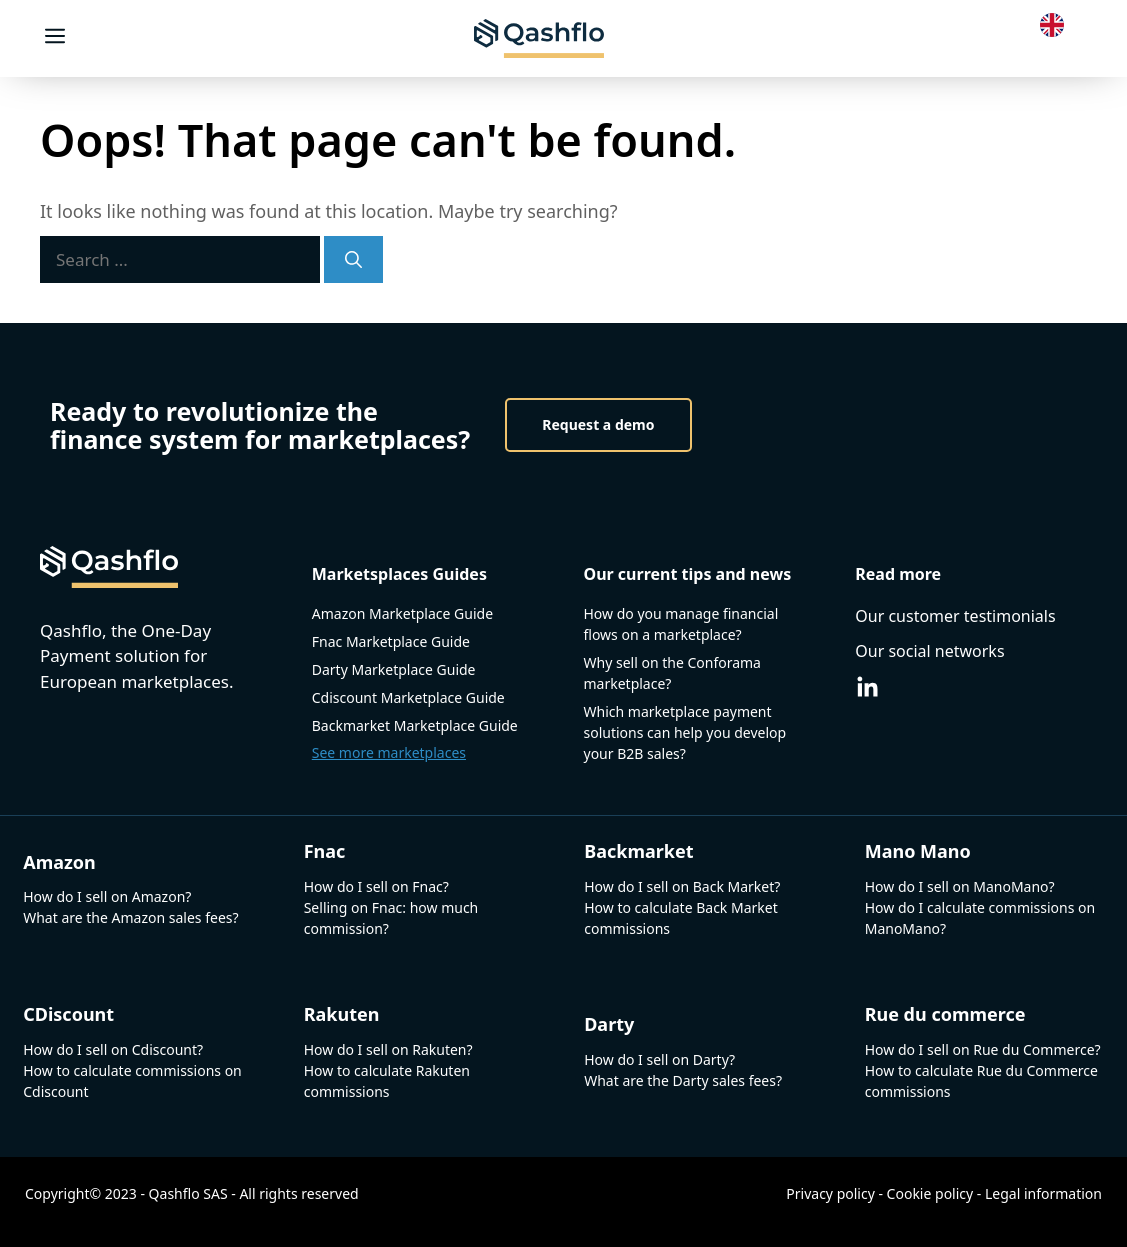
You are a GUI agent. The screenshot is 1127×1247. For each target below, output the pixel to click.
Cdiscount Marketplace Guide (408, 697)
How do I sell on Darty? (659, 1059)
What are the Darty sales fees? (683, 1080)
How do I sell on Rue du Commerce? (983, 1049)
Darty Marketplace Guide (394, 669)
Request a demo (598, 424)
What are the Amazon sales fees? (130, 917)
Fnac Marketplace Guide (391, 641)
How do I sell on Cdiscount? (113, 1049)
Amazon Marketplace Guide (402, 613)
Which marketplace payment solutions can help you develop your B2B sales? (685, 732)
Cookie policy (930, 1193)
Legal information (1043, 1193)
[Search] (353, 260)
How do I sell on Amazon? (107, 896)
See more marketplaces (389, 752)
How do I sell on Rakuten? (388, 1049)
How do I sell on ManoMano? (960, 886)
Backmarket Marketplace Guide (415, 725)
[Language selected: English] (1057, 23)
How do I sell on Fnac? (376, 886)
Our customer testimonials (955, 616)
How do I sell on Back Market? (682, 886)
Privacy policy (830, 1193)
